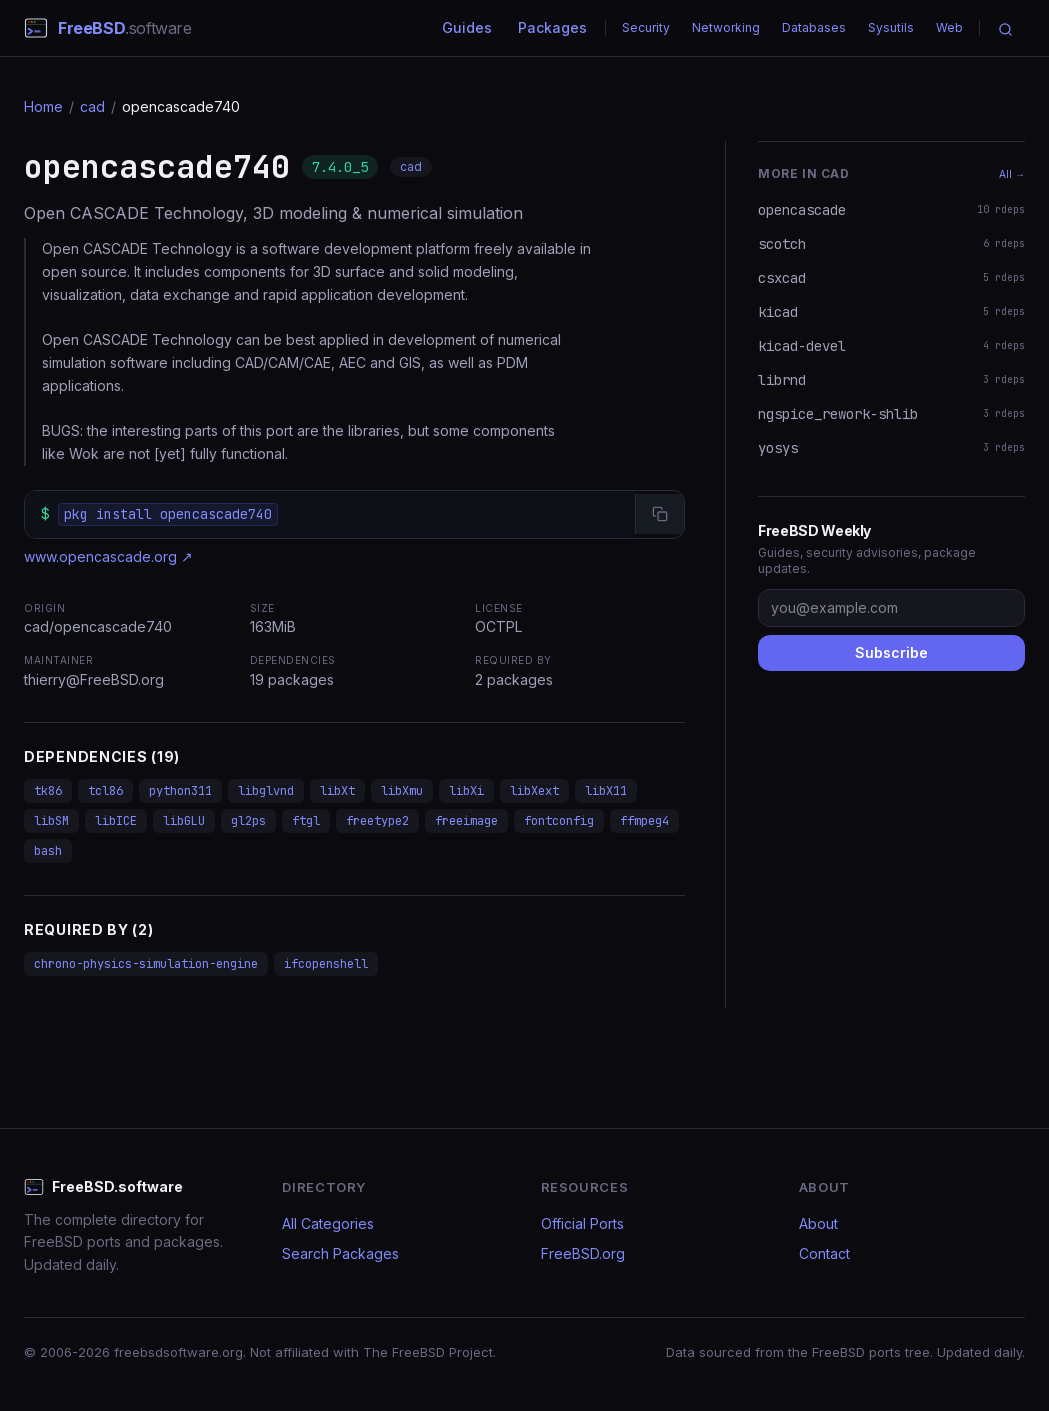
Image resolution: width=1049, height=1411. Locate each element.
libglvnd (266, 791)
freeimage (466, 821)
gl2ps (248, 821)
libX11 (606, 791)
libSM (51, 821)
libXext (534, 791)
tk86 (48, 791)
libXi (466, 791)
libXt (337, 791)
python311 (180, 791)
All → (1012, 174)
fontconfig (559, 821)
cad (92, 106)
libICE (116, 821)
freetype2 (377, 821)
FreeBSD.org (583, 1253)
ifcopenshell (326, 964)
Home (43, 106)
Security (646, 27)
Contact (824, 1253)
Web (949, 27)
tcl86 (105, 791)
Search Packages (340, 1253)
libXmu (402, 791)
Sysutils (891, 27)
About (818, 1223)
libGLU (184, 821)
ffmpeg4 (644, 821)
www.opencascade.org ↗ (108, 556)
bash (48, 851)
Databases (814, 27)
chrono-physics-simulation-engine (146, 964)
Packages (552, 27)
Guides (467, 27)
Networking (726, 27)
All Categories (328, 1223)
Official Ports (582, 1223)
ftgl (306, 821)
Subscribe (891, 652)
